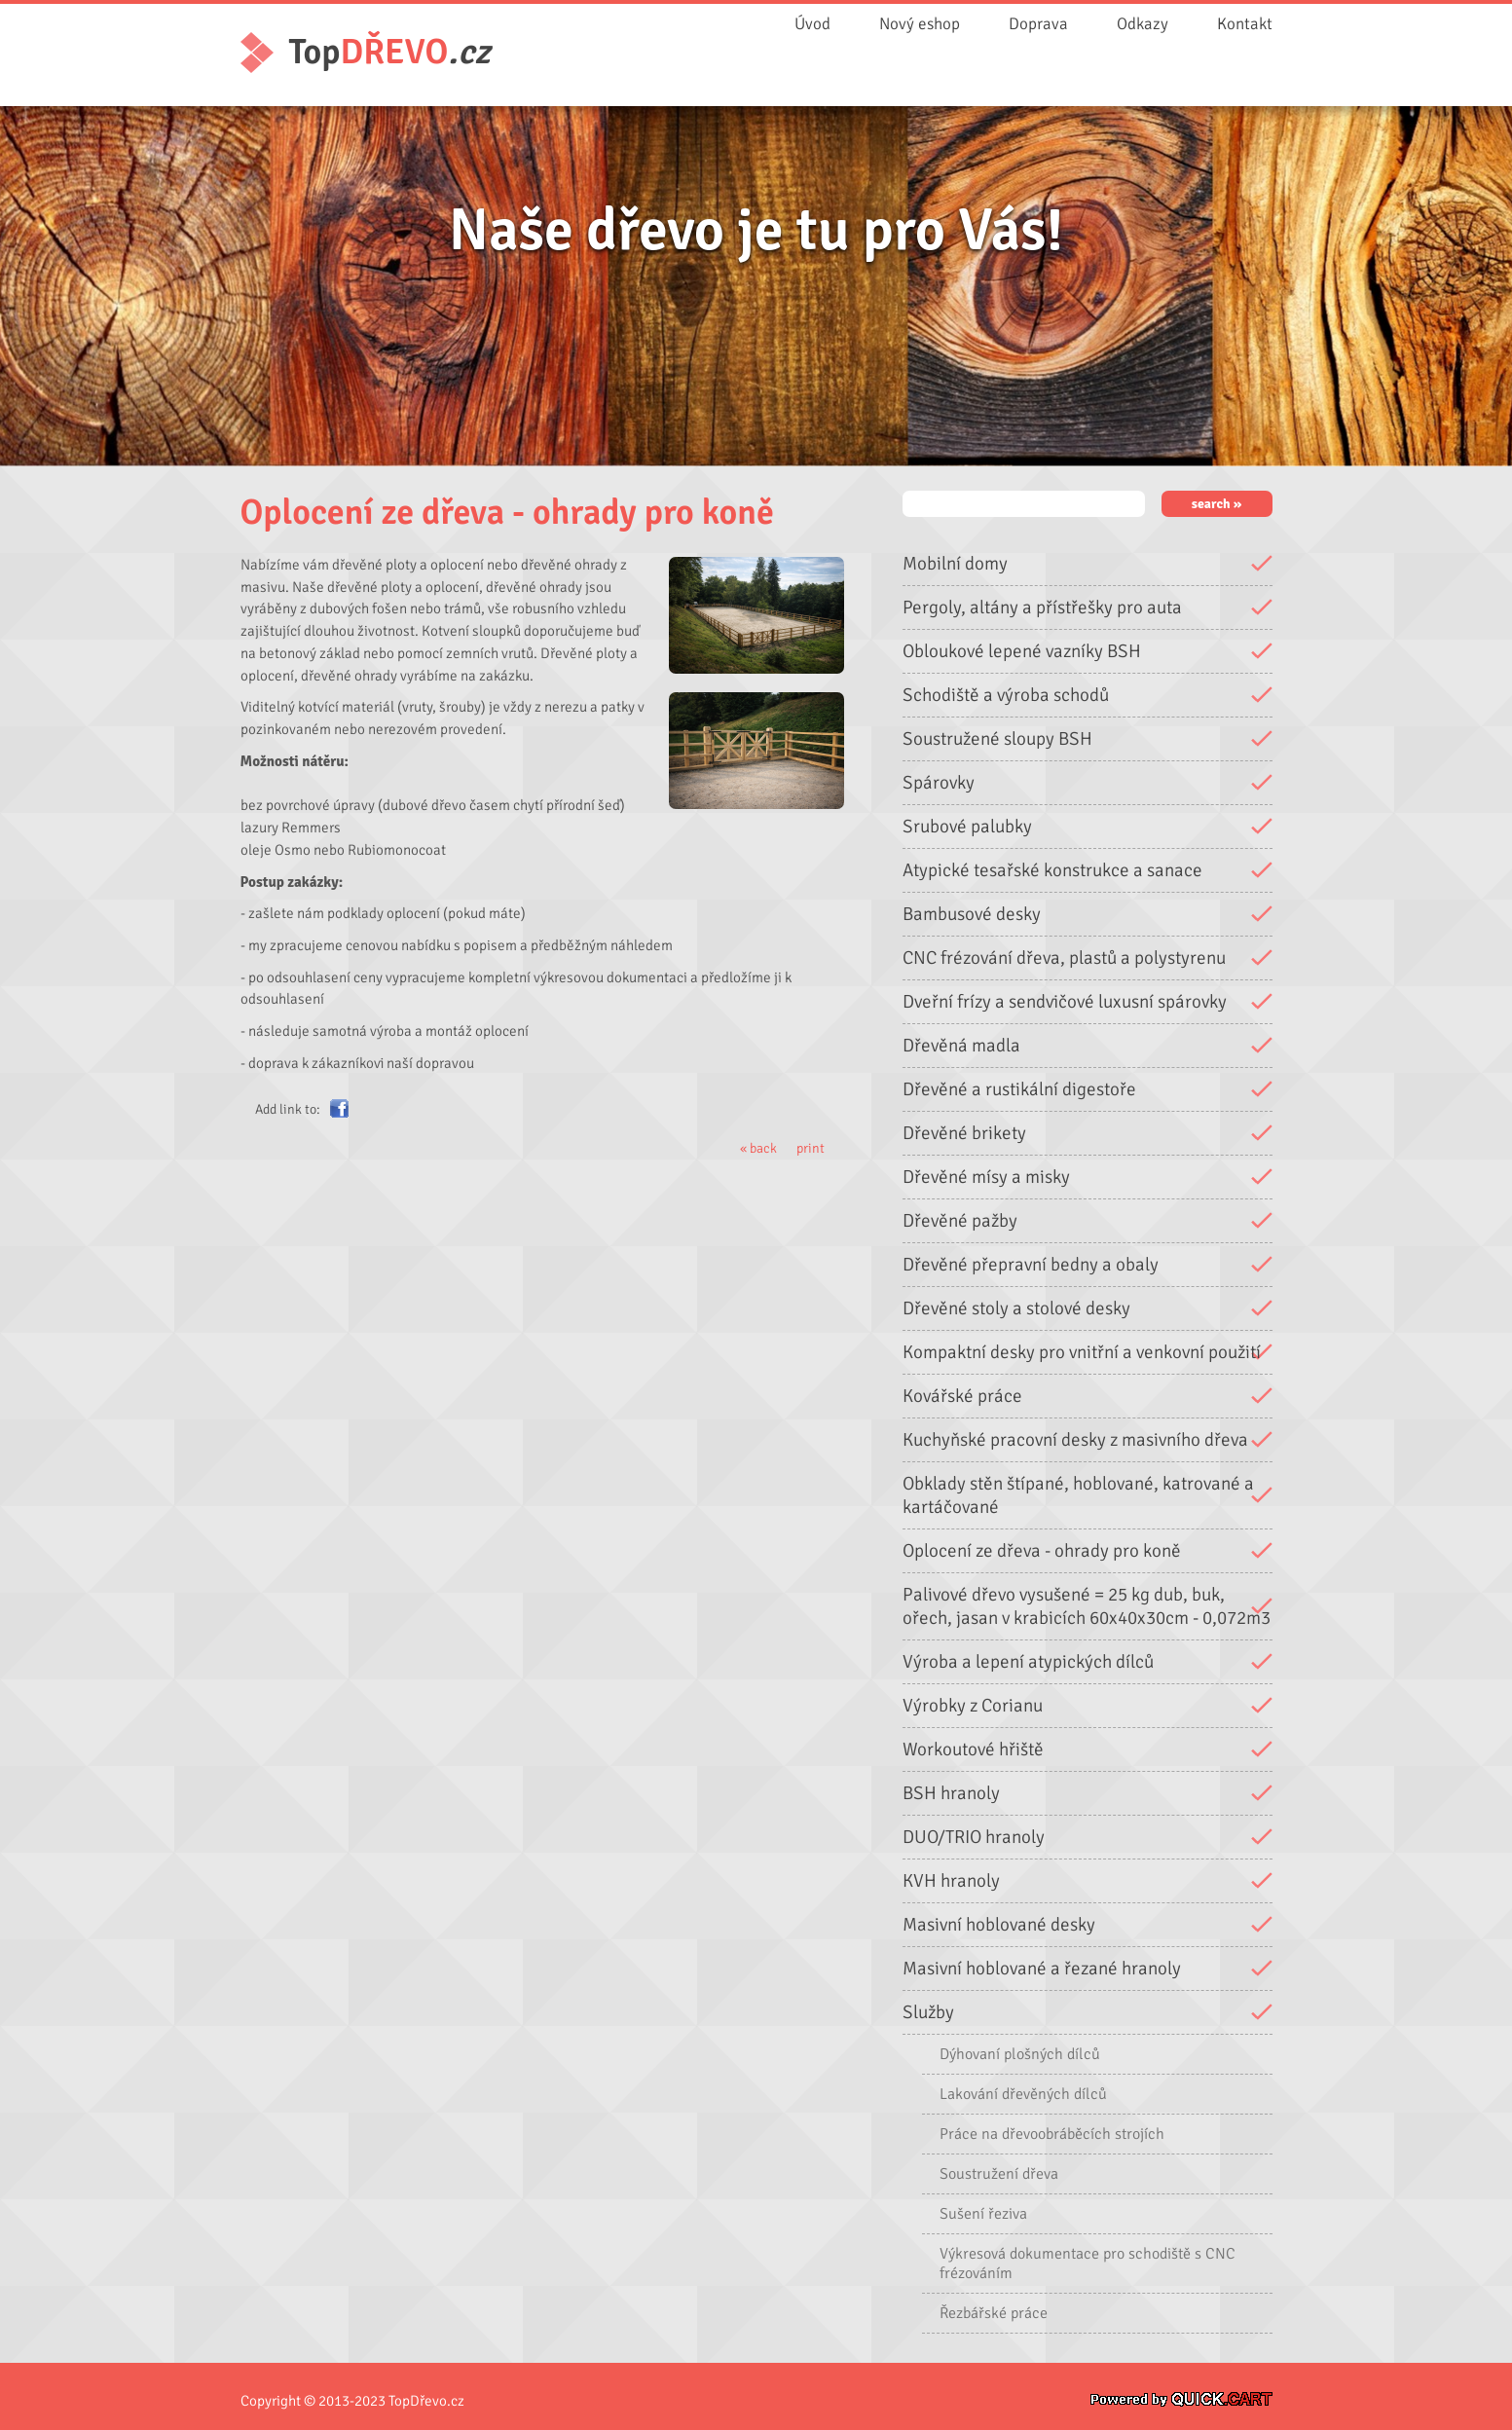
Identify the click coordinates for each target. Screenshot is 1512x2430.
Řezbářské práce (994, 2312)
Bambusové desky (972, 913)
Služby (928, 2011)
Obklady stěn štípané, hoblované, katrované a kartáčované (1078, 1494)
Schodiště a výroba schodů (1006, 694)
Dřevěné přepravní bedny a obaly (1031, 1263)
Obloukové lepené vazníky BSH (1022, 650)
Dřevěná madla (961, 1044)
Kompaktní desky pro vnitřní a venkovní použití (1082, 1351)
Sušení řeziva (983, 2213)
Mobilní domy (955, 562)
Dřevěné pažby (960, 1220)
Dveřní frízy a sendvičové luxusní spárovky (1065, 1000)
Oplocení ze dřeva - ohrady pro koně (1042, 1550)
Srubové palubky (967, 825)
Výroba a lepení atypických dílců (1028, 1661)
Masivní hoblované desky (999, 1923)
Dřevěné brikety (964, 1132)
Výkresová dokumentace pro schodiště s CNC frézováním (1087, 2262)
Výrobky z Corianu (973, 1704)
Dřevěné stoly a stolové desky (1016, 1307)
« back (758, 1148)
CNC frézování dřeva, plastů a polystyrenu (1064, 957)
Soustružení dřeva (999, 2173)
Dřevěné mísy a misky (986, 1176)
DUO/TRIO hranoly (974, 1836)
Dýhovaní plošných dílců (1020, 2053)
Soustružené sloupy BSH (997, 738)
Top (390, 52)
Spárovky (939, 781)
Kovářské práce (962, 1395)
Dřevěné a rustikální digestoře (1019, 1088)
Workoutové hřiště (973, 1748)
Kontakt (1244, 24)
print (810, 1148)
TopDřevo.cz (426, 2400)
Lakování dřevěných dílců (1023, 2093)
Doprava (1038, 24)
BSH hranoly (951, 1792)
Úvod (812, 24)
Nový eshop (919, 24)
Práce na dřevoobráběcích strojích (1052, 2133)
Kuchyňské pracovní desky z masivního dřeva (1075, 1439)
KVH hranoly (951, 1880)
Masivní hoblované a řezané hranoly (1042, 1967)
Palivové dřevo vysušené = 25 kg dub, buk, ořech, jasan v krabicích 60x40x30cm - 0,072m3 (1087, 1605)
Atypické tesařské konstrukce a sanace (1052, 869)
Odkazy (1142, 24)
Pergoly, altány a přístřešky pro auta (1042, 606)
